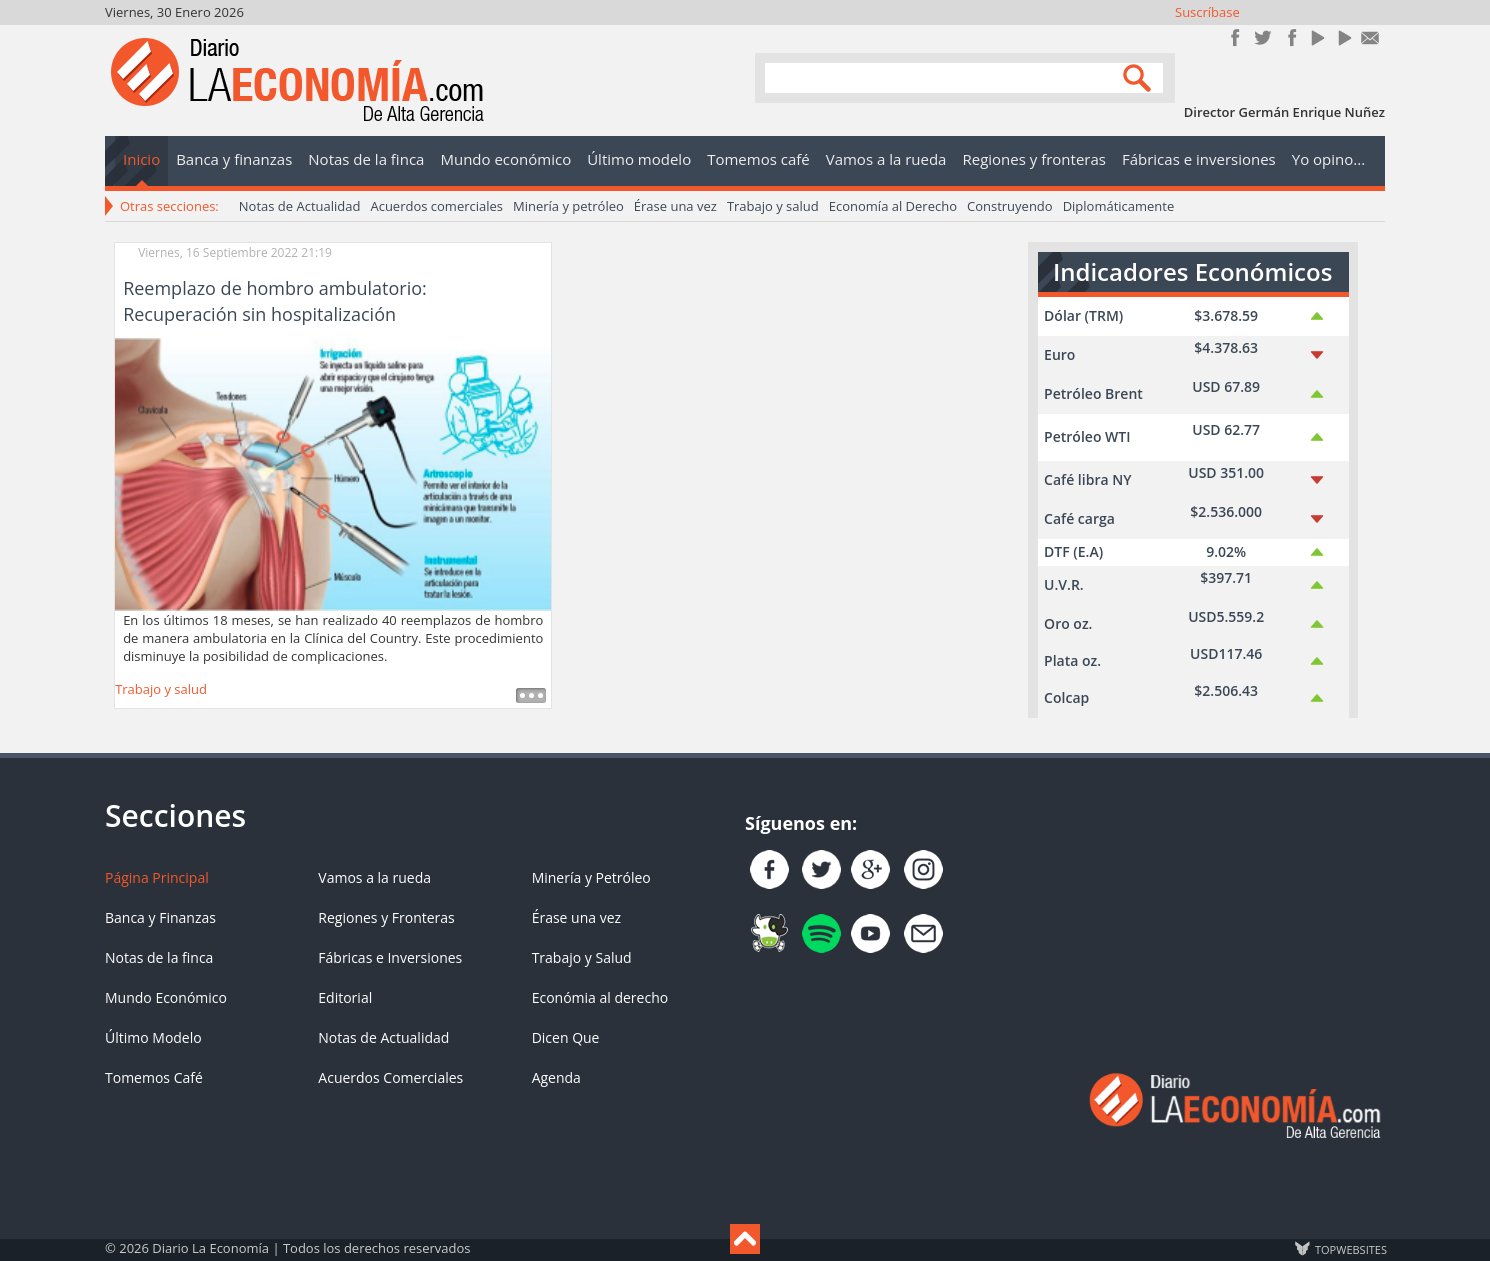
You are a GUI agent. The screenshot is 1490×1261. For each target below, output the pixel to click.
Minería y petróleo (568, 206)
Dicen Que (566, 1037)
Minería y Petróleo (591, 877)
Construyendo (1010, 206)
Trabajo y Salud (582, 957)
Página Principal (157, 877)
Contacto (1370, 37)
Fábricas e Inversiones (390, 957)
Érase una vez (675, 206)
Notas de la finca (159, 957)
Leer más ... (531, 695)
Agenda (556, 1077)
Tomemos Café (154, 1077)
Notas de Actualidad (300, 206)
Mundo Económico (166, 997)
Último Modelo (153, 1037)
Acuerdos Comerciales (390, 1077)
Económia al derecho (600, 997)
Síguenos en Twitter (1262, 37)
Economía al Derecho (893, 206)
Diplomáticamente (1119, 206)
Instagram (1289, 37)
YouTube (1316, 37)
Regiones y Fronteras (386, 917)
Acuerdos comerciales (436, 206)
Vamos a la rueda (374, 877)
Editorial (345, 997)
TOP (1350, 1249)
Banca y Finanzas (160, 917)
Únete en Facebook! (1235, 37)
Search (1140, 76)
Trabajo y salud (773, 206)
